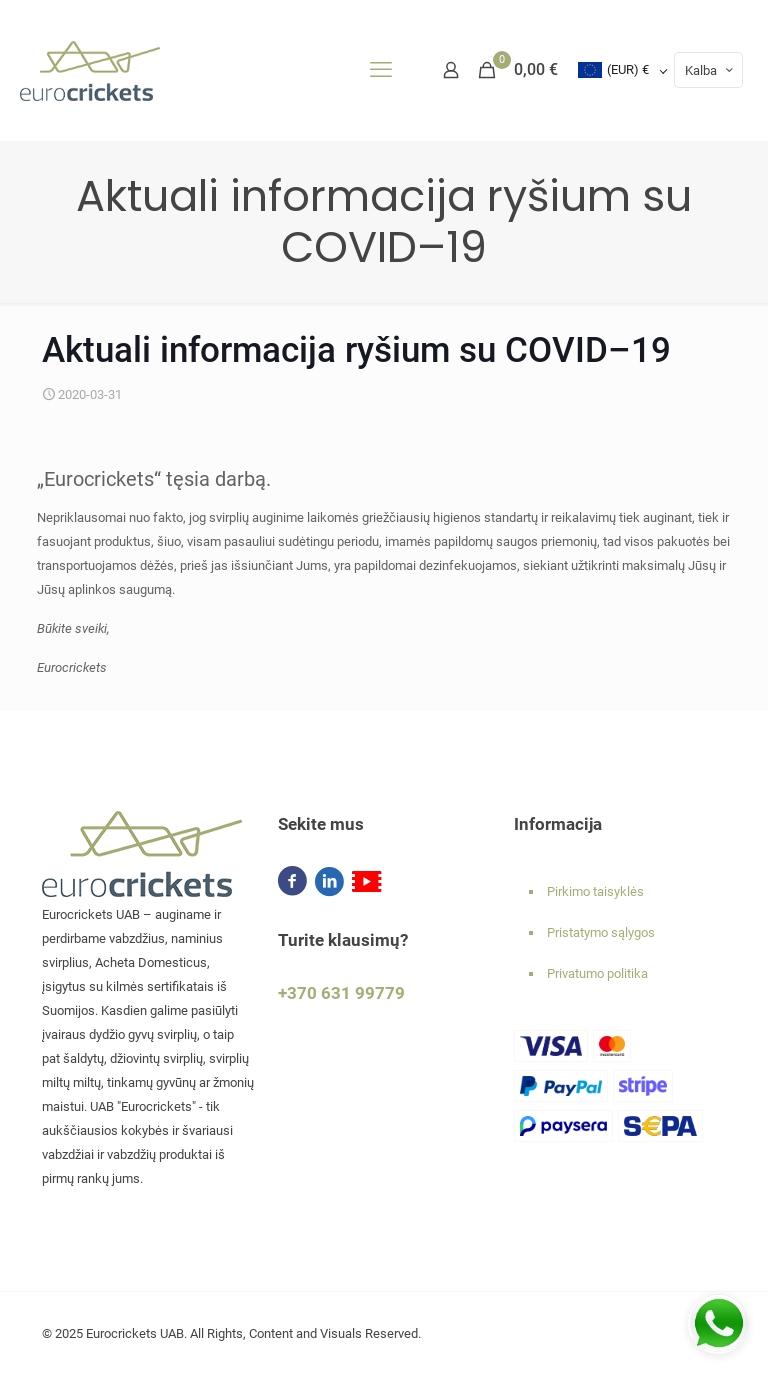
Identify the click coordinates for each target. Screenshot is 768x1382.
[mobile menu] (381, 70)
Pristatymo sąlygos (601, 932)
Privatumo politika (597, 973)
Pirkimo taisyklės (595, 891)
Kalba (710, 70)
